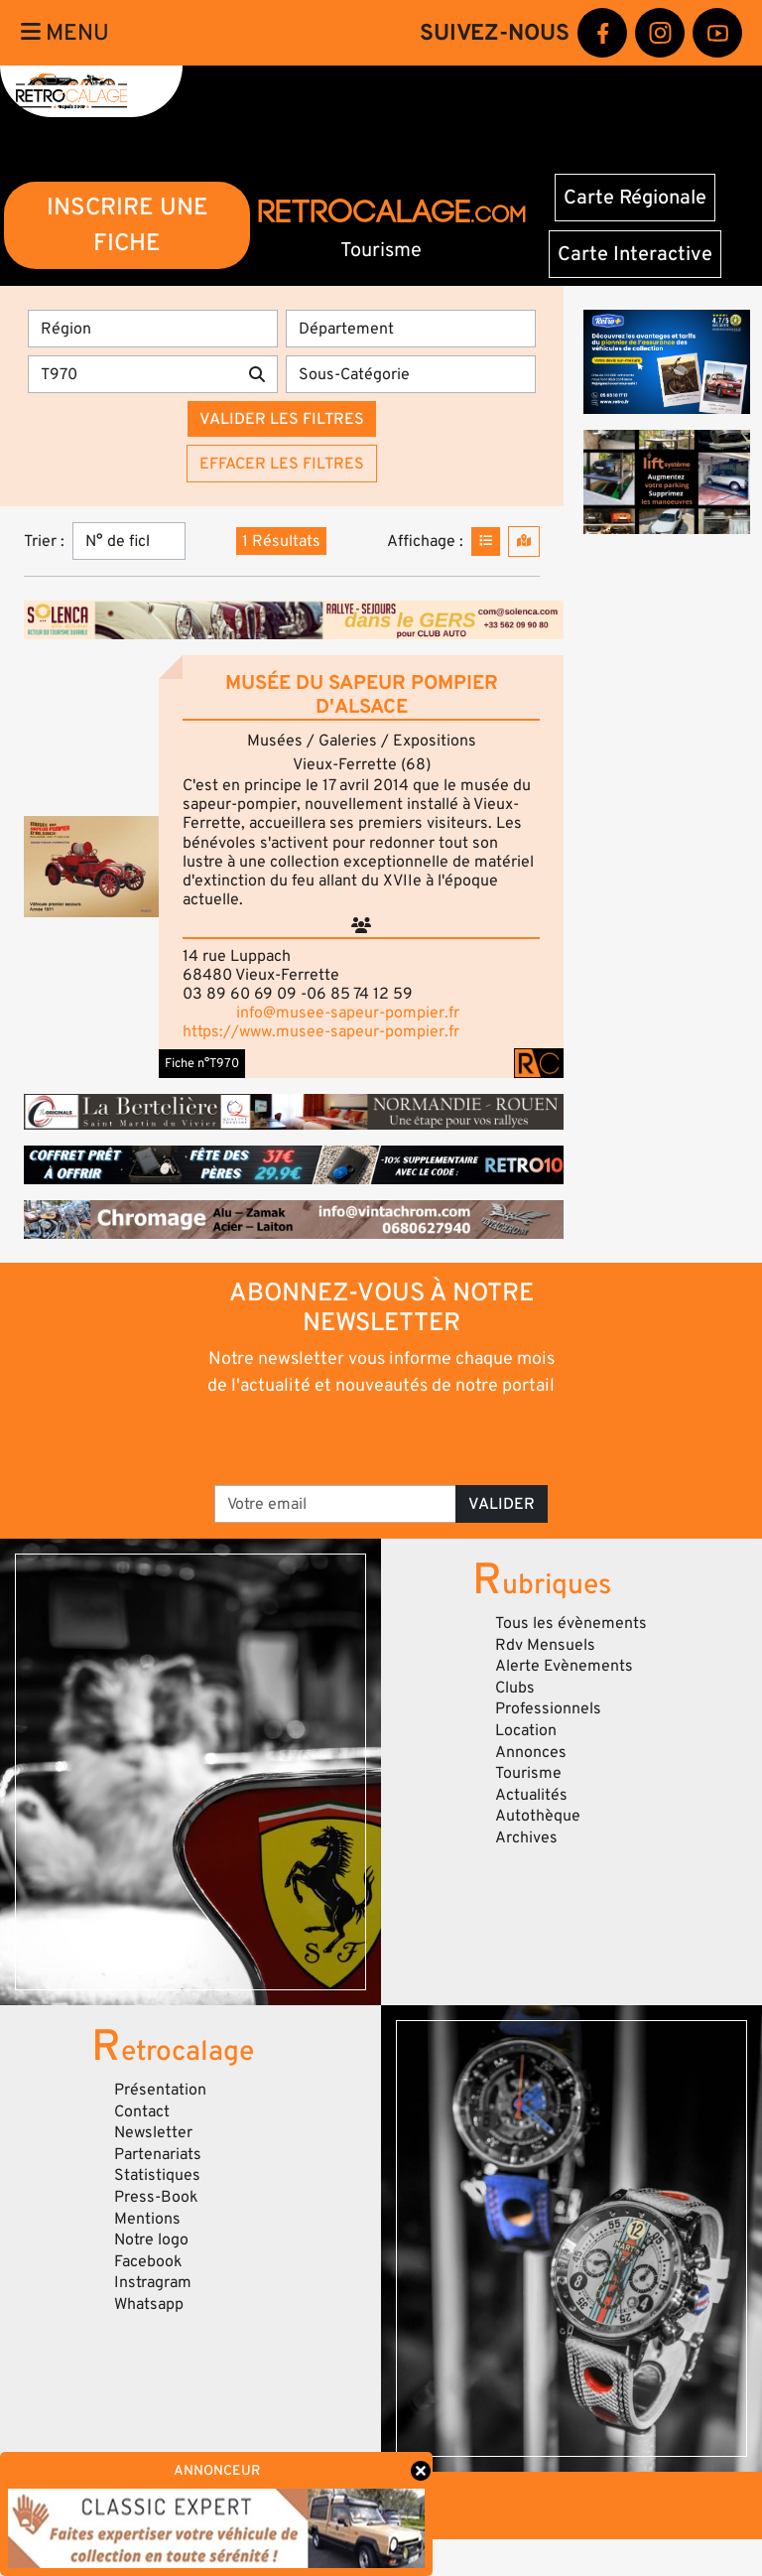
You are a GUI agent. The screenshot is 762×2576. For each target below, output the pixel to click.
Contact (142, 2111)
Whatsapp (149, 2304)
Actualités (531, 1795)
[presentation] (382, 1439)
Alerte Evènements (564, 1666)
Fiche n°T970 (202, 1063)
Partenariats (157, 2154)
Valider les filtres (281, 419)
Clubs (515, 1687)
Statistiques (157, 2175)
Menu (65, 33)
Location (526, 1730)
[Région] (153, 328)
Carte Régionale (635, 197)
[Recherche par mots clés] (132, 374)
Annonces (531, 1752)
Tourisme (528, 1773)
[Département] (411, 328)
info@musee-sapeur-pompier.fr (347, 1012)
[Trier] (129, 541)
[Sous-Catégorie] (411, 374)
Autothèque (537, 1816)
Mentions (147, 2219)
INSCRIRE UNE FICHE (127, 225)
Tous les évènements (571, 1623)
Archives (526, 1837)
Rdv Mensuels (545, 1645)
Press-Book (156, 2197)
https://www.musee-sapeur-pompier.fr (321, 1031)
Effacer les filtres (281, 464)
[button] (91, 866)
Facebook (148, 2261)
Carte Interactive (635, 254)
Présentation (160, 2090)
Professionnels (548, 1708)
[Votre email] (335, 1504)
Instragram (152, 2282)
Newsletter (153, 2132)
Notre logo (151, 2239)
